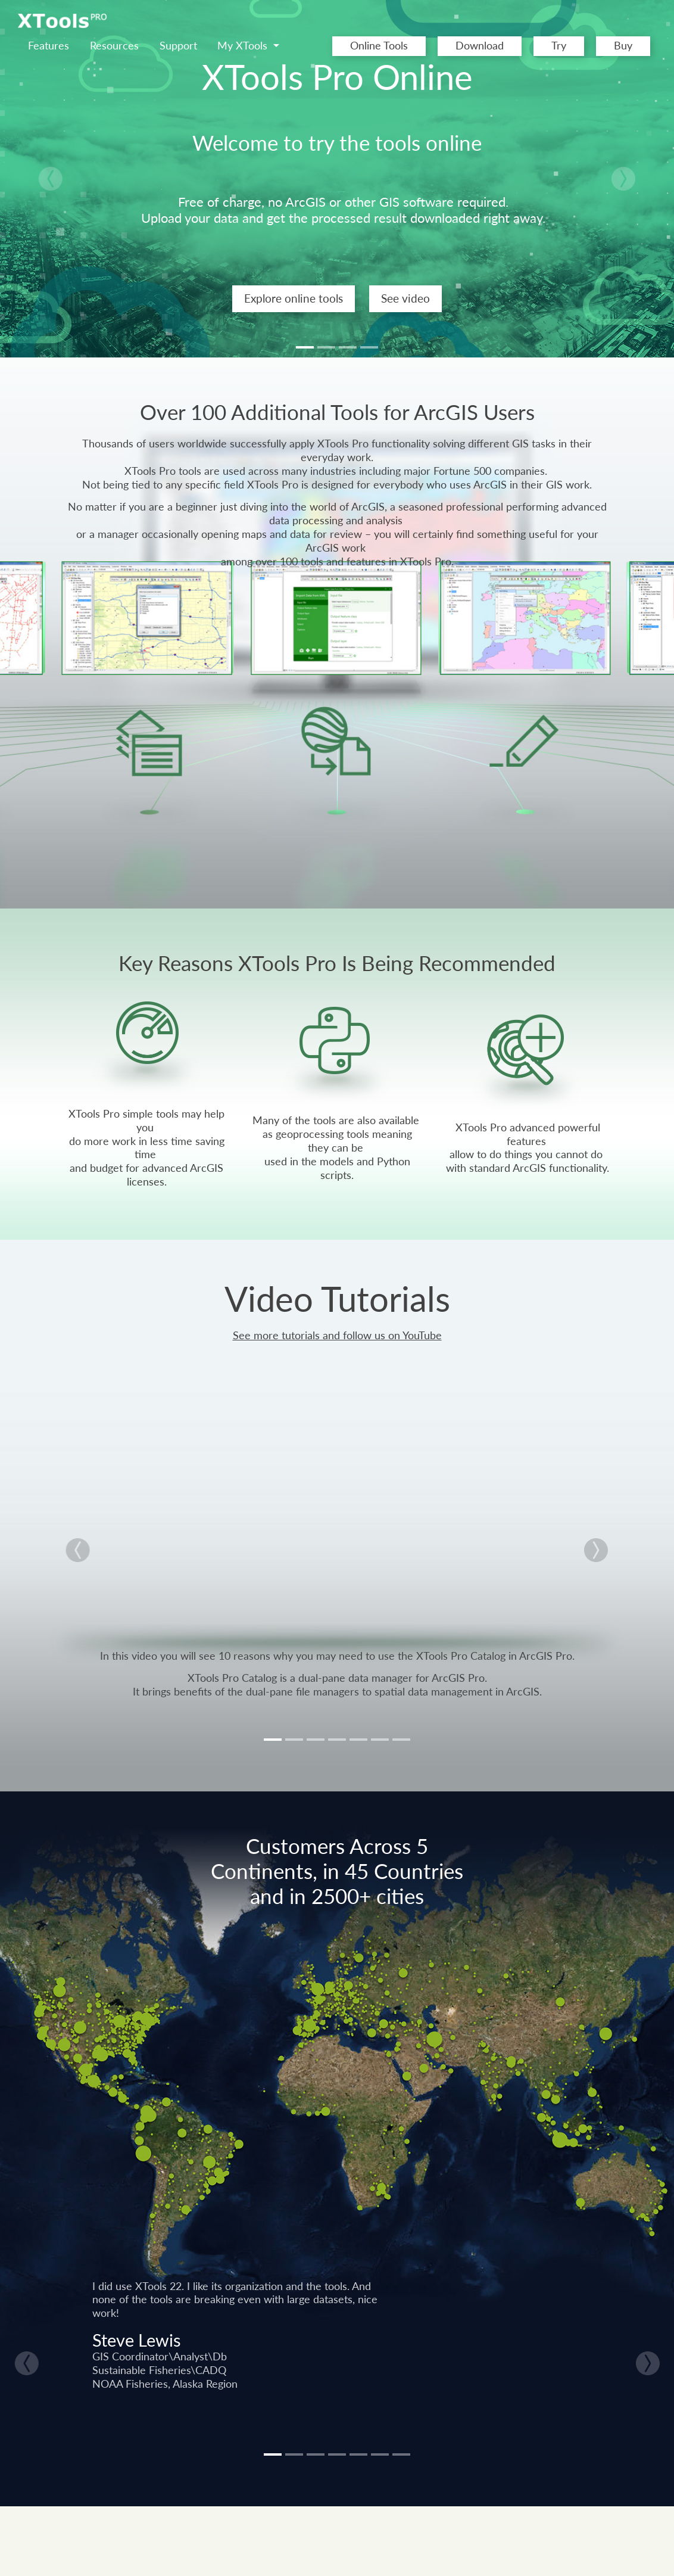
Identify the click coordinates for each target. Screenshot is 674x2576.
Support (178, 45)
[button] (50, 178)
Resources (114, 45)
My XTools (243, 45)
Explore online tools (293, 298)
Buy (623, 45)
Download (479, 45)
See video (405, 298)
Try (558, 45)
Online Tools (379, 45)
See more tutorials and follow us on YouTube (337, 1335)
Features (48, 45)
